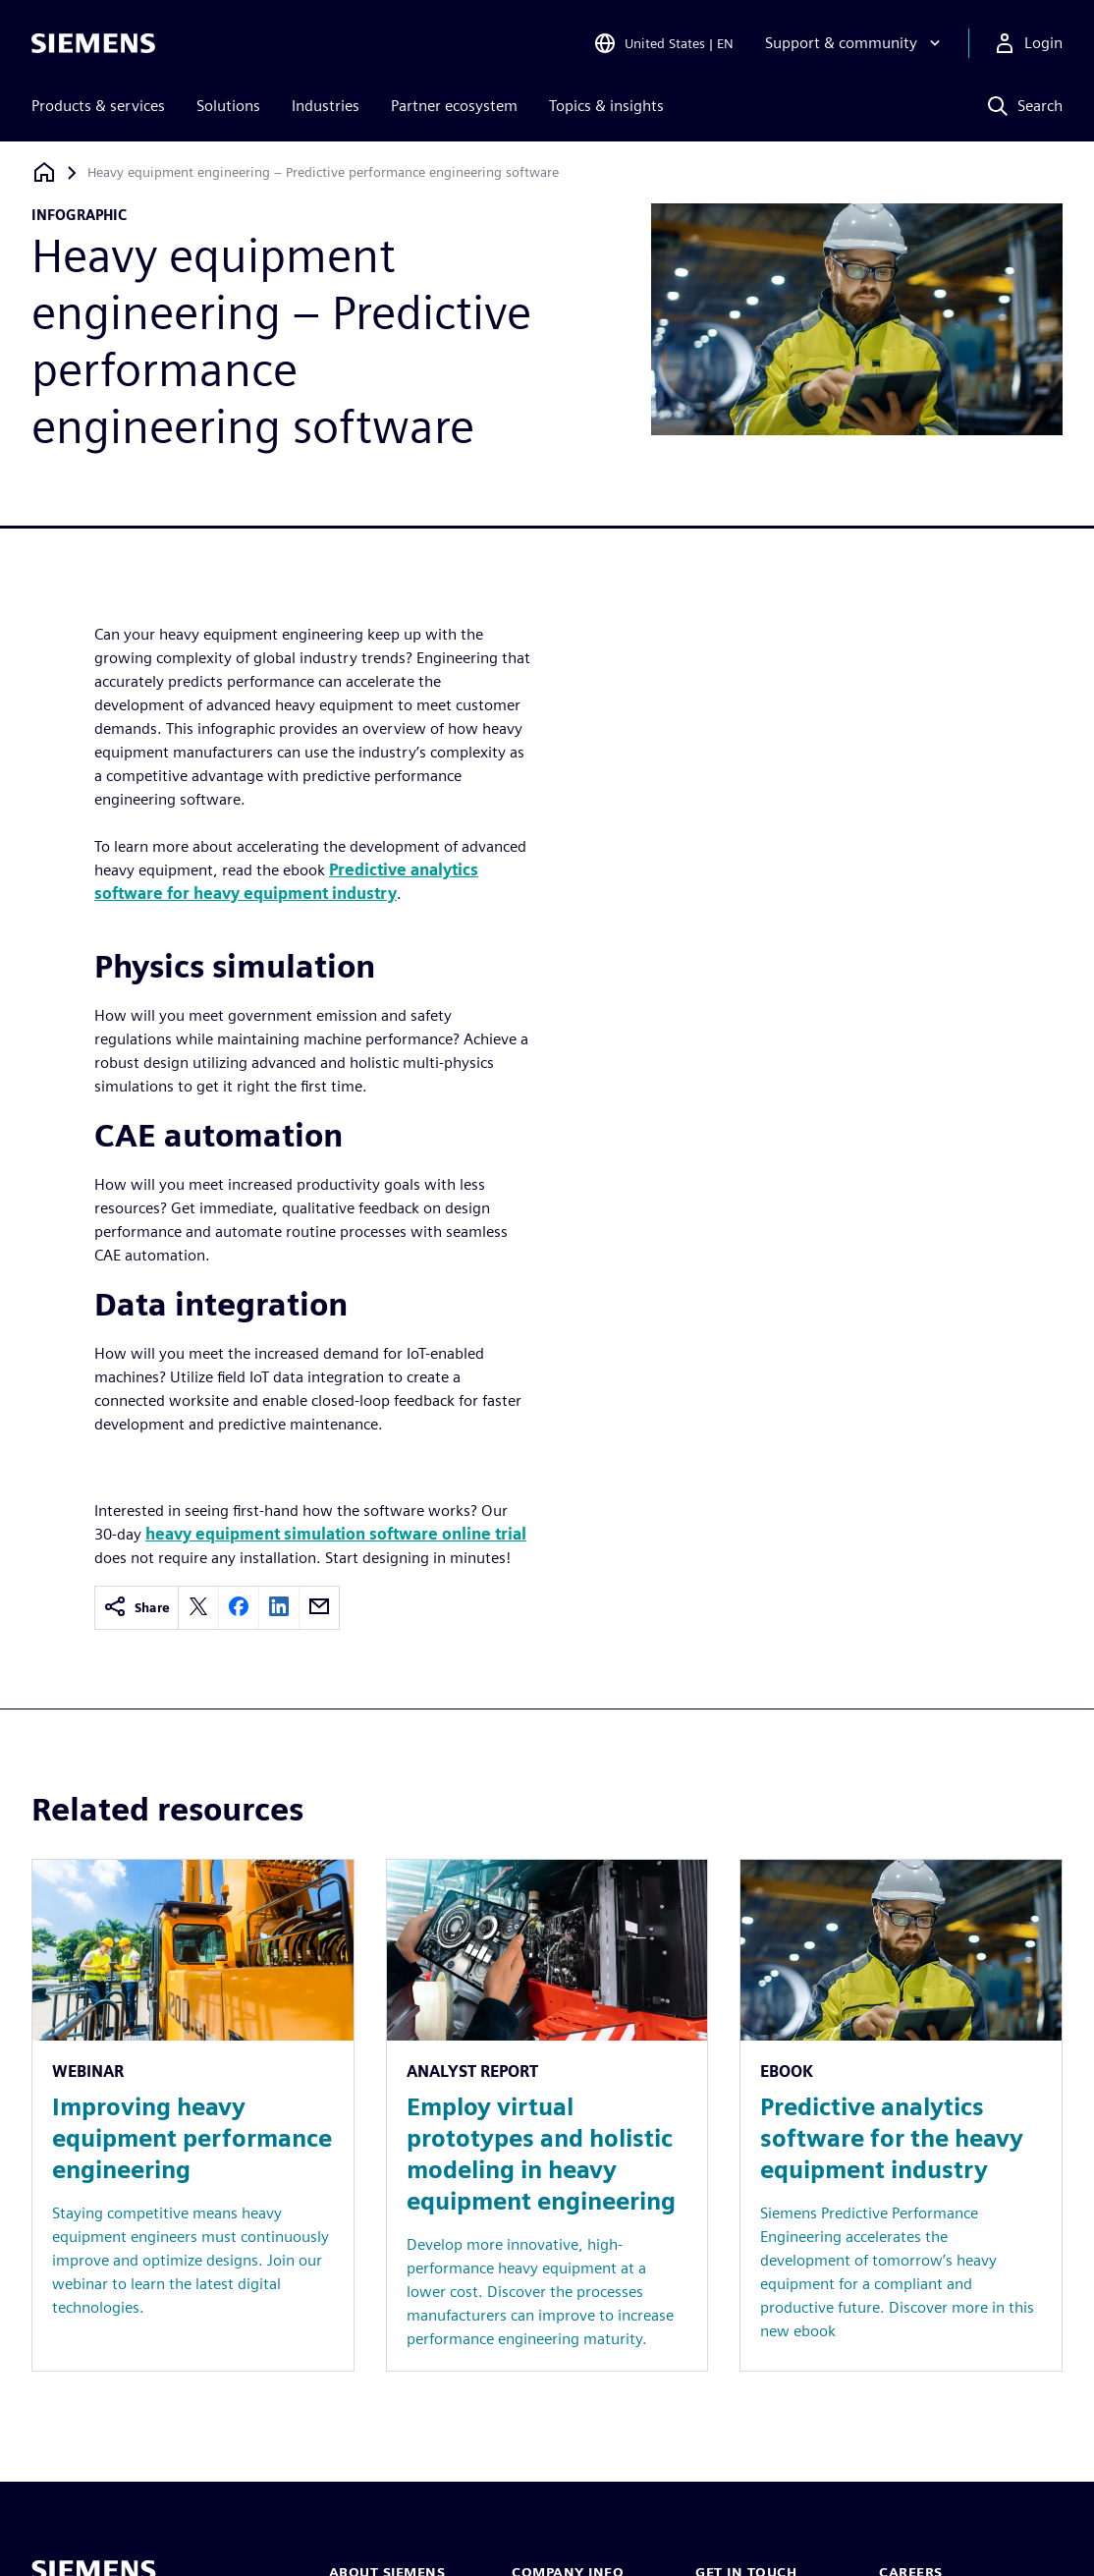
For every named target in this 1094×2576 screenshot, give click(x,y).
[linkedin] (279, 1608)
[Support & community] (855, 43)
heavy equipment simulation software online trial (335, 1534)
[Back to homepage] (44, 172)
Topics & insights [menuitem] (606, 105)
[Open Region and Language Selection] (663, 43)
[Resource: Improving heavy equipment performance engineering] (193, 2115)
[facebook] (238, 1608)
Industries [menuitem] (325, 105)
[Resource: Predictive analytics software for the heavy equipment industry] (901, 2115)
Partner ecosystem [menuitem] (454, 105)
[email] (319, 1608)
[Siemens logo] (93, 43)
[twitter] (198, 1608)
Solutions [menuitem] (228, 105)
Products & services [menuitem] (98, 105)
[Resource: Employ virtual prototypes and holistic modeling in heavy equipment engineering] (547, 2115)
